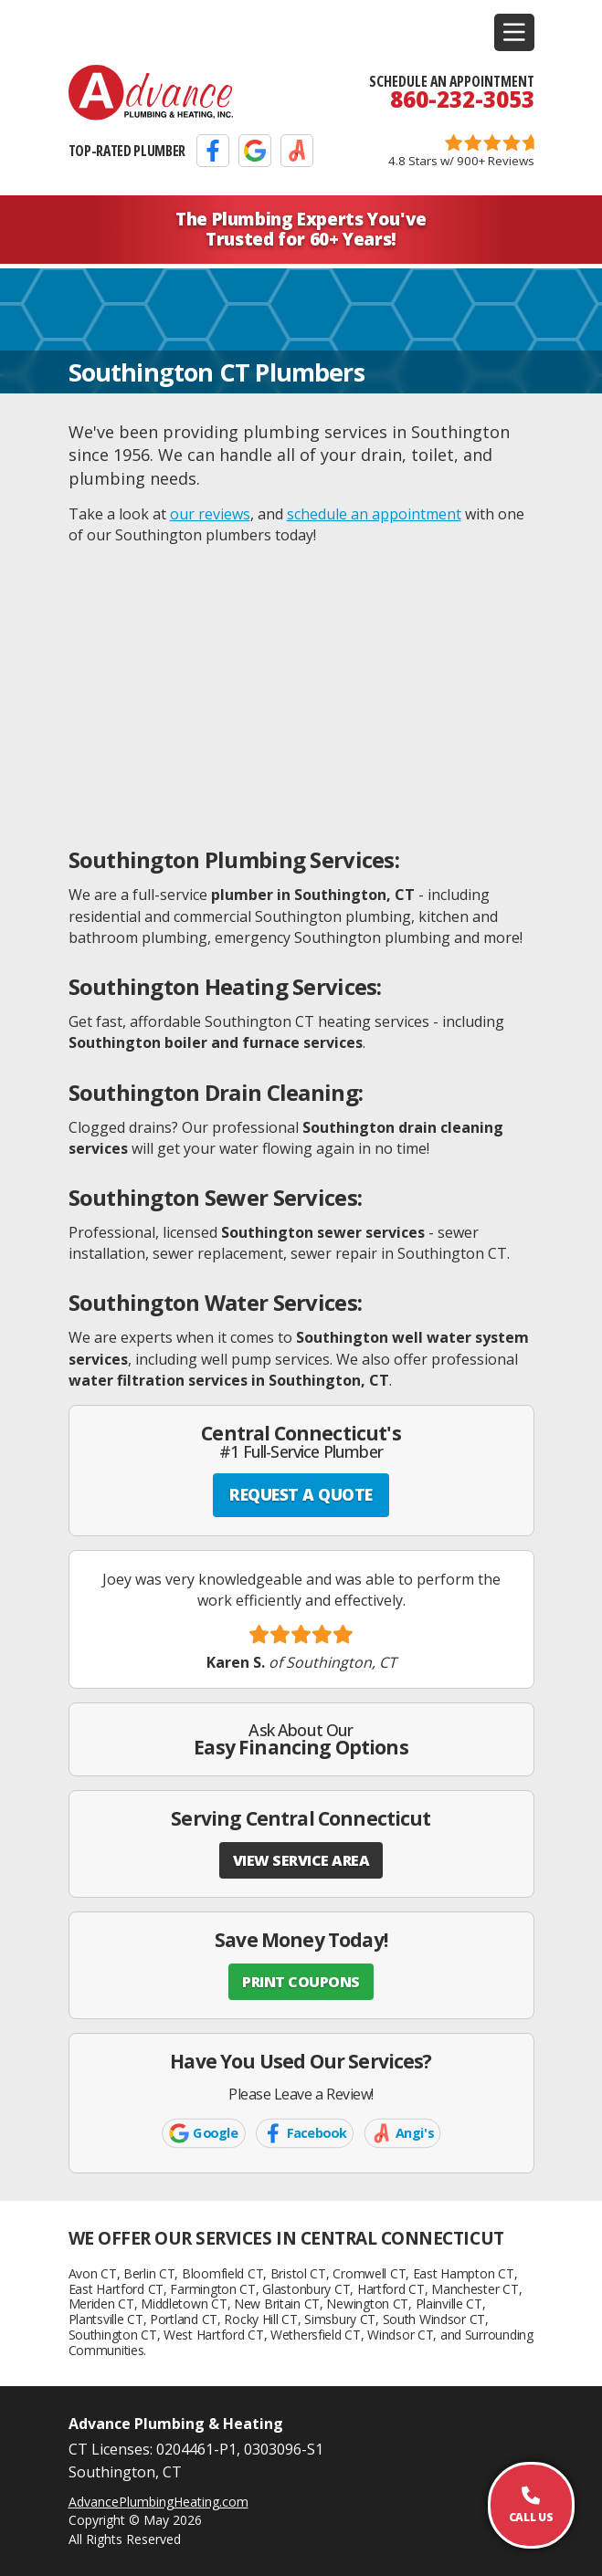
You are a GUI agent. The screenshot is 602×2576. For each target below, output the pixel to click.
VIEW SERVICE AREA (301, 1860)
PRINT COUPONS (301, 1982)
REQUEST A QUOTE (301, 1494)
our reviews (210, 514)
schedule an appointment (374, 514)
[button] (514, 32)
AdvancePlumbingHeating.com (158, 2501)
